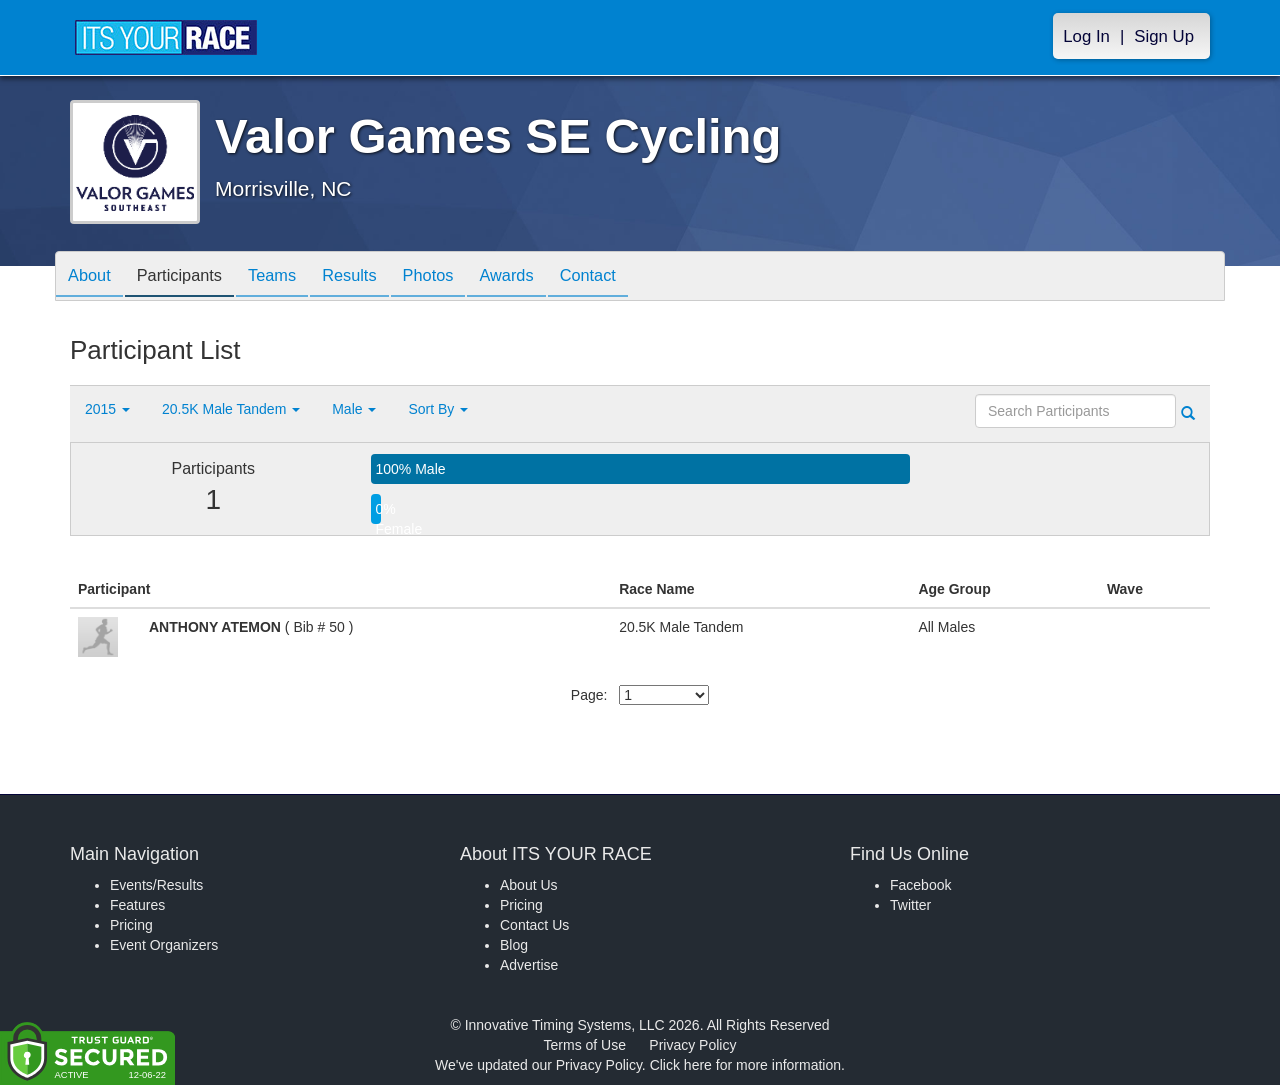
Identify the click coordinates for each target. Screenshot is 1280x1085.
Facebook (920, 885)
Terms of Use (585, 1045)
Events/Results (156, 885)
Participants (191, 277)
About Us (529, 885)
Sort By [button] (438, 409)
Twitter (910, 905)
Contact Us (534, 925)
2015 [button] (107, 409)
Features (137, 905)
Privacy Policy (692, 1045)
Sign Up (1164, 36)
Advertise (529, 965)
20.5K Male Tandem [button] (231, 409)
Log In (1086, 36)
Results (376, 277)
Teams (291, 277)
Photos (462, 277)
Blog (514, 945)
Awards (548, 277)
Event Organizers (164, 945)
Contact (637, 277)
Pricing (131, 925)
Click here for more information (745, 1065)
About (93, 277)
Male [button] (354, 409)
